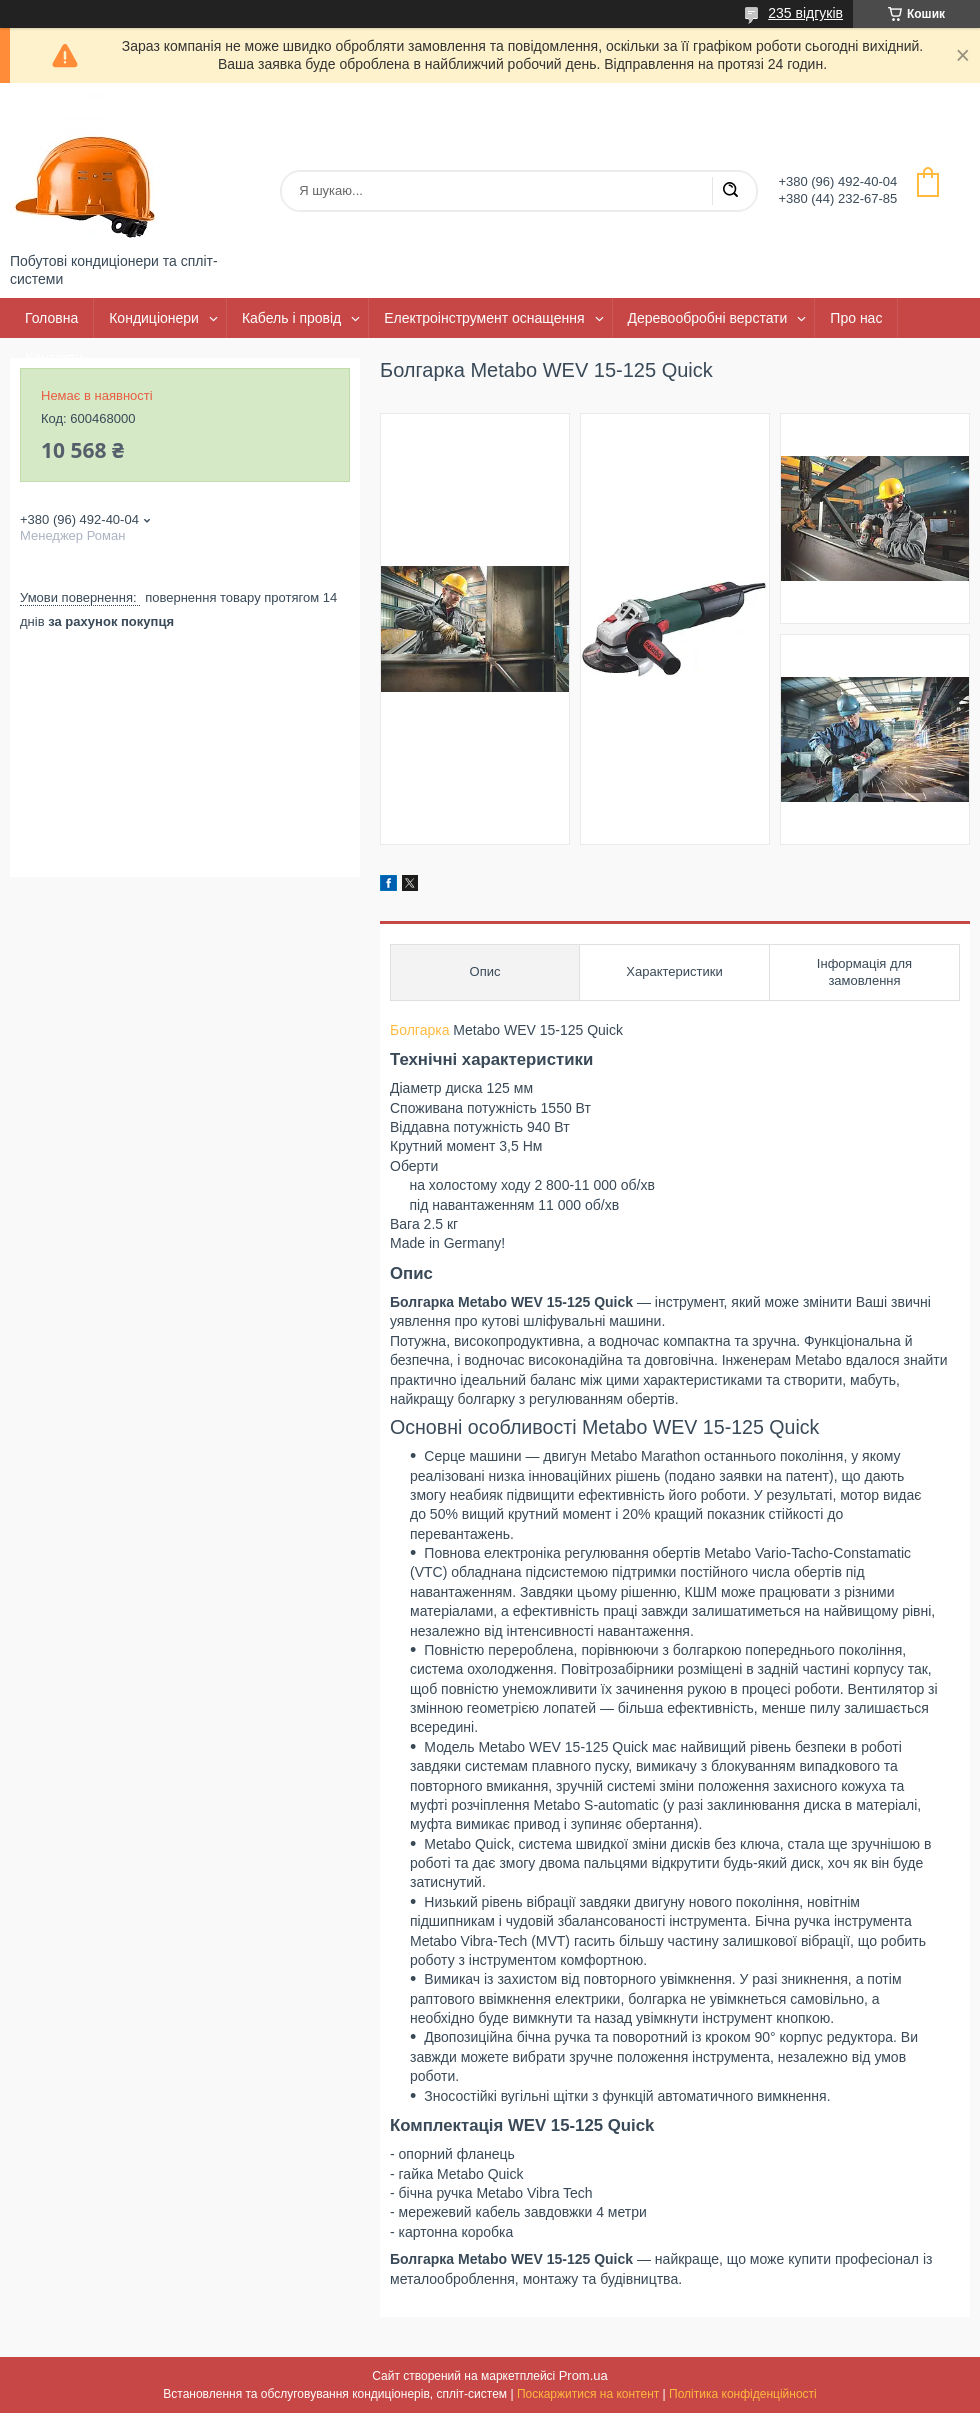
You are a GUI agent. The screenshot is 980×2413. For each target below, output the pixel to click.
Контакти (54, 358)
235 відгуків (805, 13)
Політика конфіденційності (743, 2394)
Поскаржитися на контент (588, 2394)
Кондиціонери (154, 318)
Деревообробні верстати (708, 318)
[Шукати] (730, 191)
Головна (51, 318)
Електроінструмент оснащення (484, 318)
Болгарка (419, 1030)
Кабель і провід (291, 318)
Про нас (856, 318)
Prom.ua (583, 2375)
